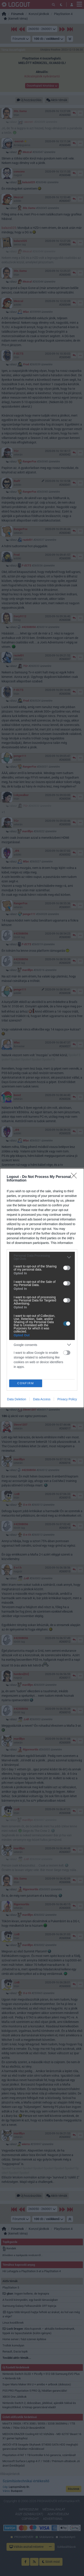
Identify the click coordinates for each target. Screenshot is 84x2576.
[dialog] (42, 1288)
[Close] (75, 1177)
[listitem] (42, 1257)
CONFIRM (25, 1383)
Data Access (41, 1399)
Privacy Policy (67, 1399)
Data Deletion (16, 1399)
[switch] (66, 1268)
